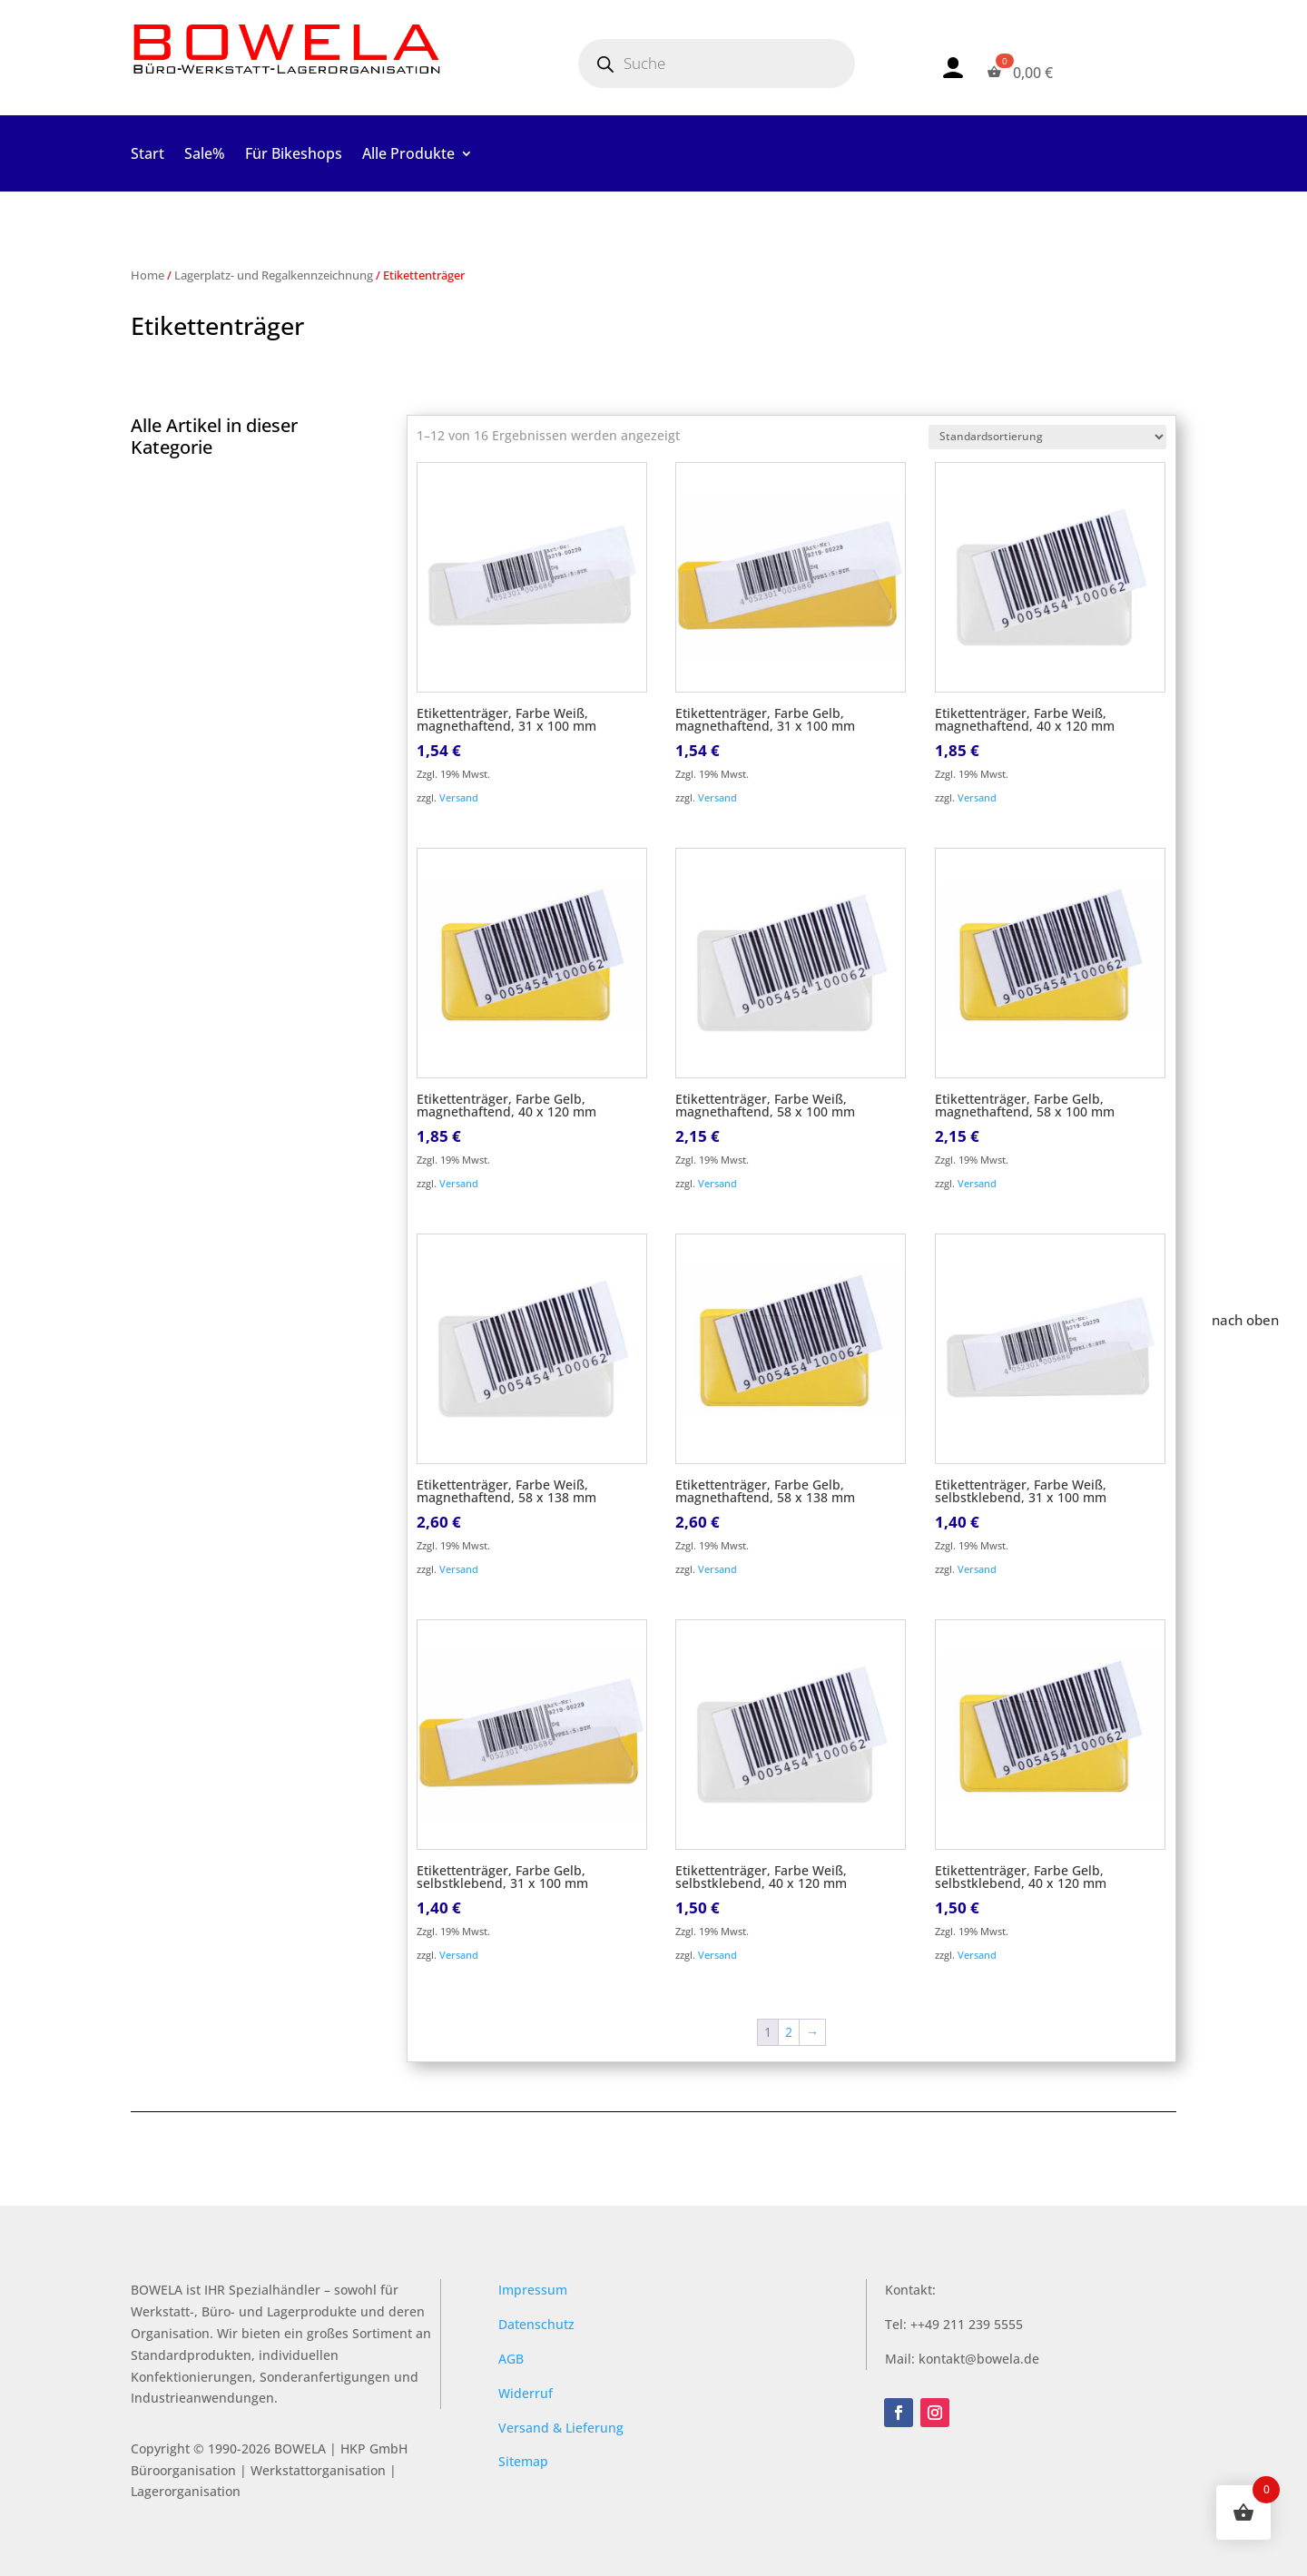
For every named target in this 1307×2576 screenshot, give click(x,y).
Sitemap (523, 2461)
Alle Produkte (408, 155)
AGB (511, 2358)
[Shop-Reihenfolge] (1047, 437)
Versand (458, 797)
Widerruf (525, 2393)
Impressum (532, 2289)
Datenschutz (536, 2324)
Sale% (204, 155)
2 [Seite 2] (788, 2031)
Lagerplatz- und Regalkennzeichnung (273, 275)
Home (147, 275)
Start (147, 155)
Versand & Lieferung (561, 2427)
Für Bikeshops (293, 155)
